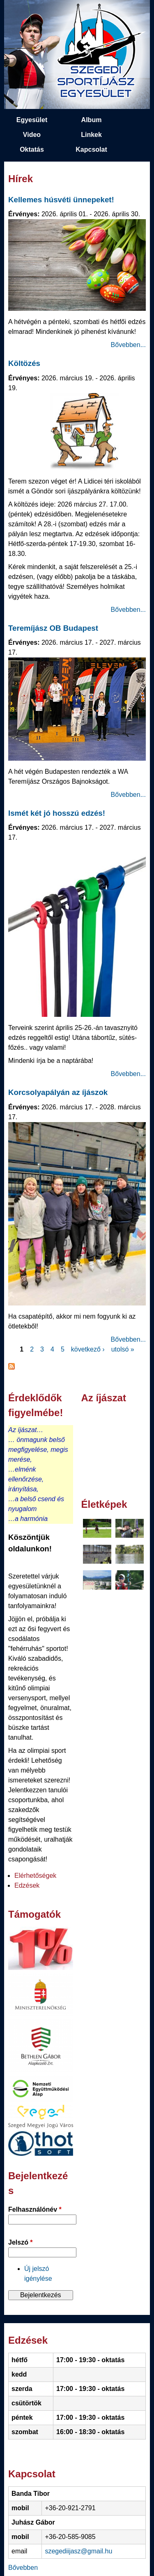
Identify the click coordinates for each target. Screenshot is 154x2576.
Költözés (24, 363)
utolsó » (122, 1349)
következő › (88, 1349)
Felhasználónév (35, 2209)
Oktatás (32, 149)
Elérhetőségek (35, 1875)
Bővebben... (128, 344)
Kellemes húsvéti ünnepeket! (61, 199)
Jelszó (20, 2242)
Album (91, 119)
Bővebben (23, 2567)
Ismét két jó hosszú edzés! (56, 813)
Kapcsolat (91, 149)
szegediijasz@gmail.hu (78, 2551)
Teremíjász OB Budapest (53, 628)
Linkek (91, 134)
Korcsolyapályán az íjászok (58, 1092)
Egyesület (32, 119)
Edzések (26, 1885)
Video (32, 134)
